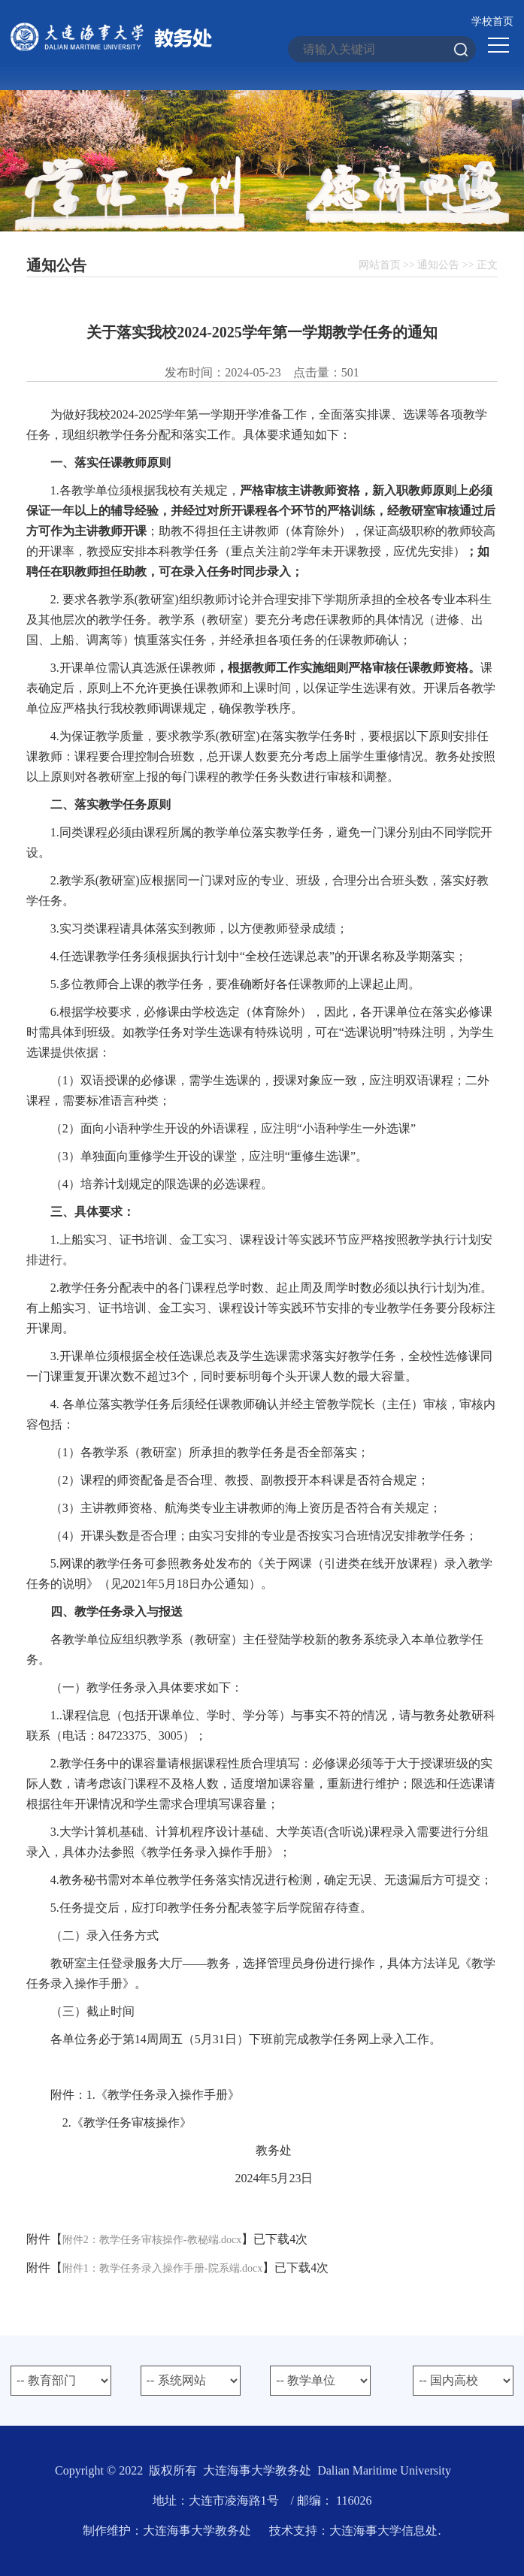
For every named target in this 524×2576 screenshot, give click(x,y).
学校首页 (492, 21)
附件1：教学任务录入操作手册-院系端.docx (162, 2268)
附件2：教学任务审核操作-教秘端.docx (151, 2239)
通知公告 (438, 265)
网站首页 (380, 265)
